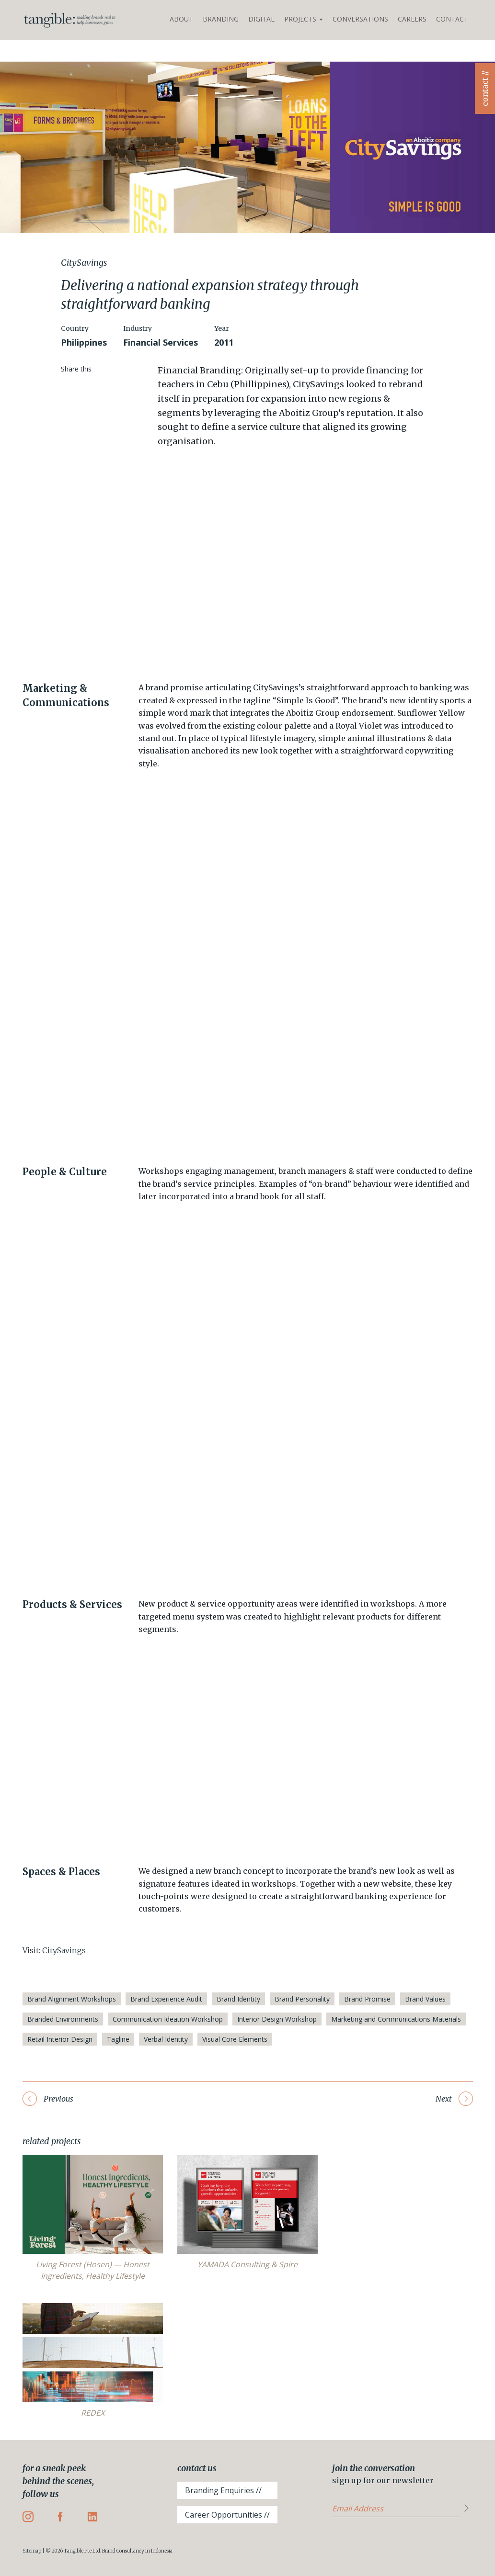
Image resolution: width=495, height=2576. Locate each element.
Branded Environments (62, 2019)
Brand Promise (367, 1998)
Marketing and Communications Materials (396, 2019)
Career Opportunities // (227, 2514)
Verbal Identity (166, 2039)
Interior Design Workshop (277, 2019)
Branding (221, 18)
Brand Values (425, 1998)
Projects (303, 18)
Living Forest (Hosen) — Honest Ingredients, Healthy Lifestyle (93, 2270)
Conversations (360, 18)
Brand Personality (302, 1998)
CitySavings (64, 1950)
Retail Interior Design (59, 2039)
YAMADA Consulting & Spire (247, 2264)
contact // (485, 88)
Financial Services (160, 342)
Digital (261, 18)
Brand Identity (238, 1998)
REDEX (92, 2412)
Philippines (84, 342)
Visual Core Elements (234, 2039)
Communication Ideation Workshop (168, 2019)
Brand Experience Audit (166, 1998)
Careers (412, 18)
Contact (452, 18)
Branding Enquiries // (223, 2490)
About (181, 18)
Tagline (118, 2039)
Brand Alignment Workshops (71, 1998)
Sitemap (32, 2551)
